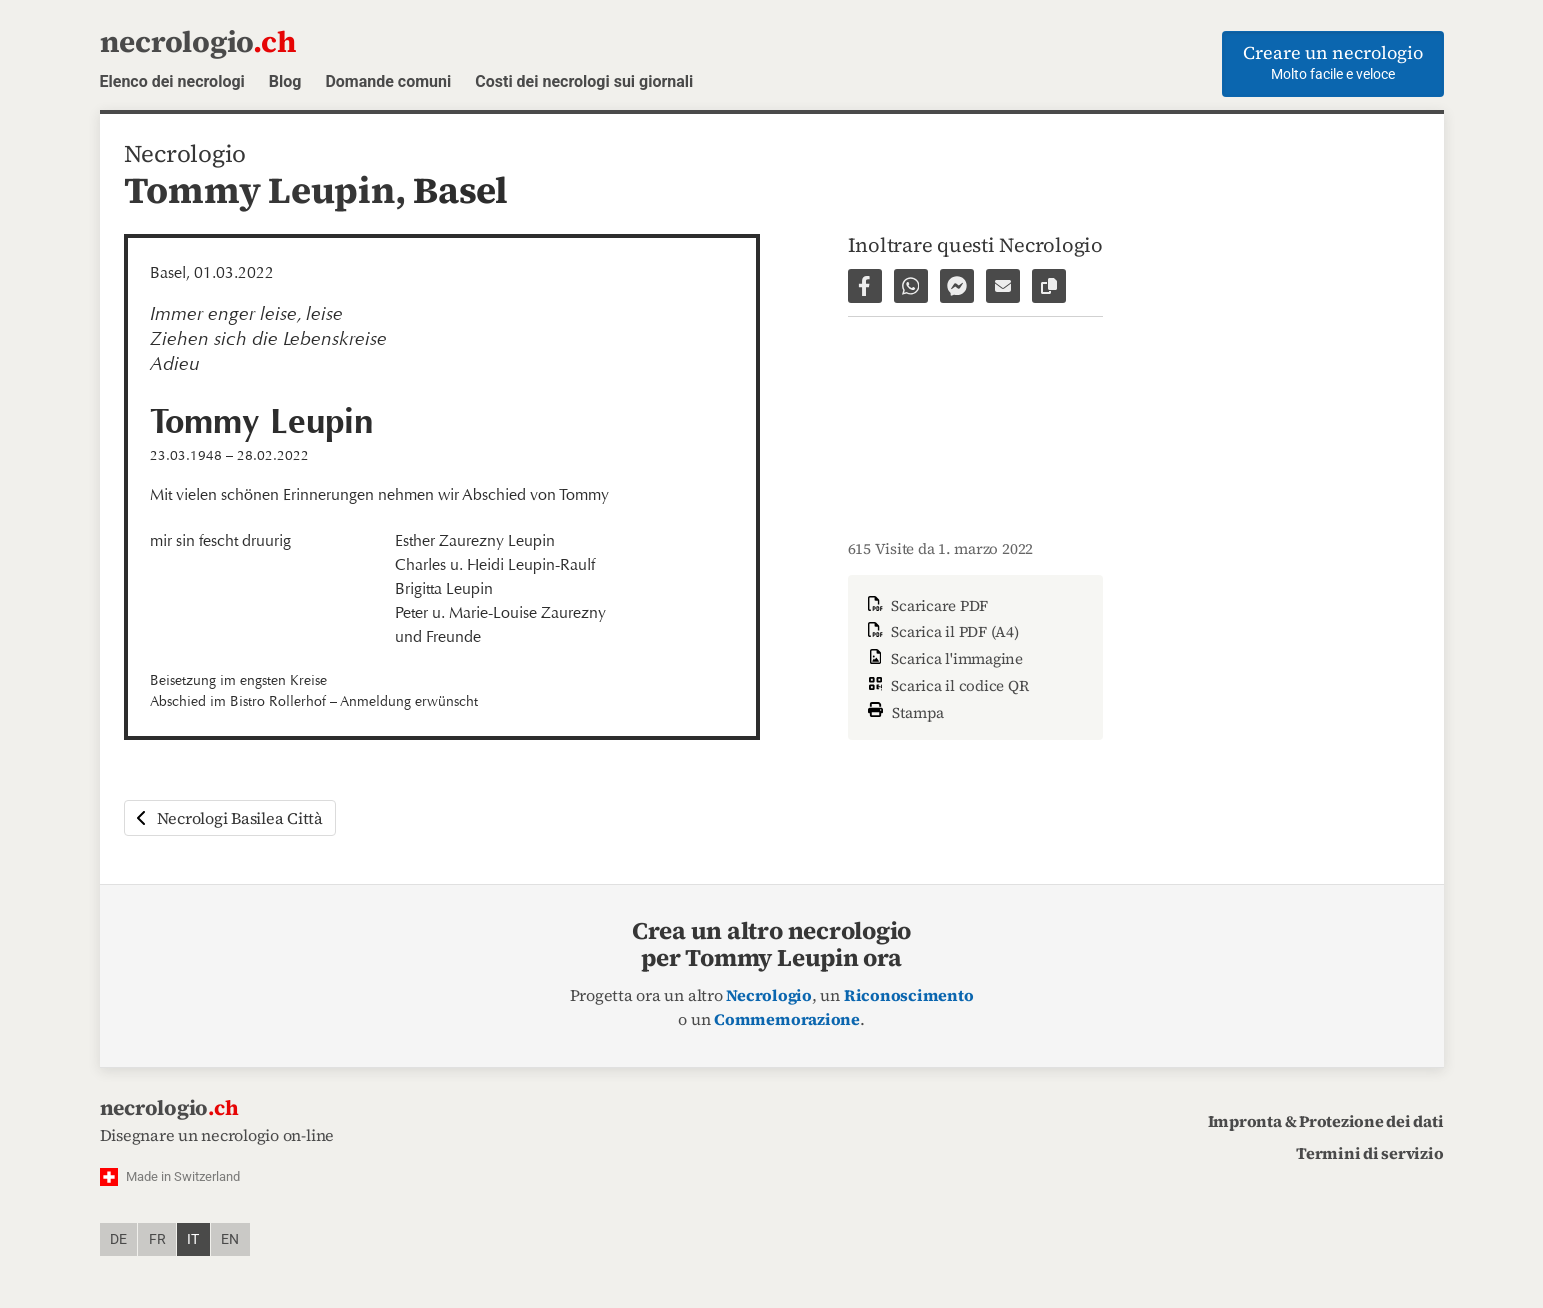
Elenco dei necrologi (172, 81)
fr (157, 1239)
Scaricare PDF (926, 605)
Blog (285, 81)
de (118, 1239)
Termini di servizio (1369, 1153)
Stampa (904, 710)
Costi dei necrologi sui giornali (584, 81)
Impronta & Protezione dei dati (1326, 1121)
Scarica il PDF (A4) (941, 631)
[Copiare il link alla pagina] (1049, 286)
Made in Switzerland (183, 1176)
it (193, 1239)
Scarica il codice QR (946, 685)
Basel (460, 190)
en (230, 1239)
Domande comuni (388, 81)
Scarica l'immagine (943, 658)
